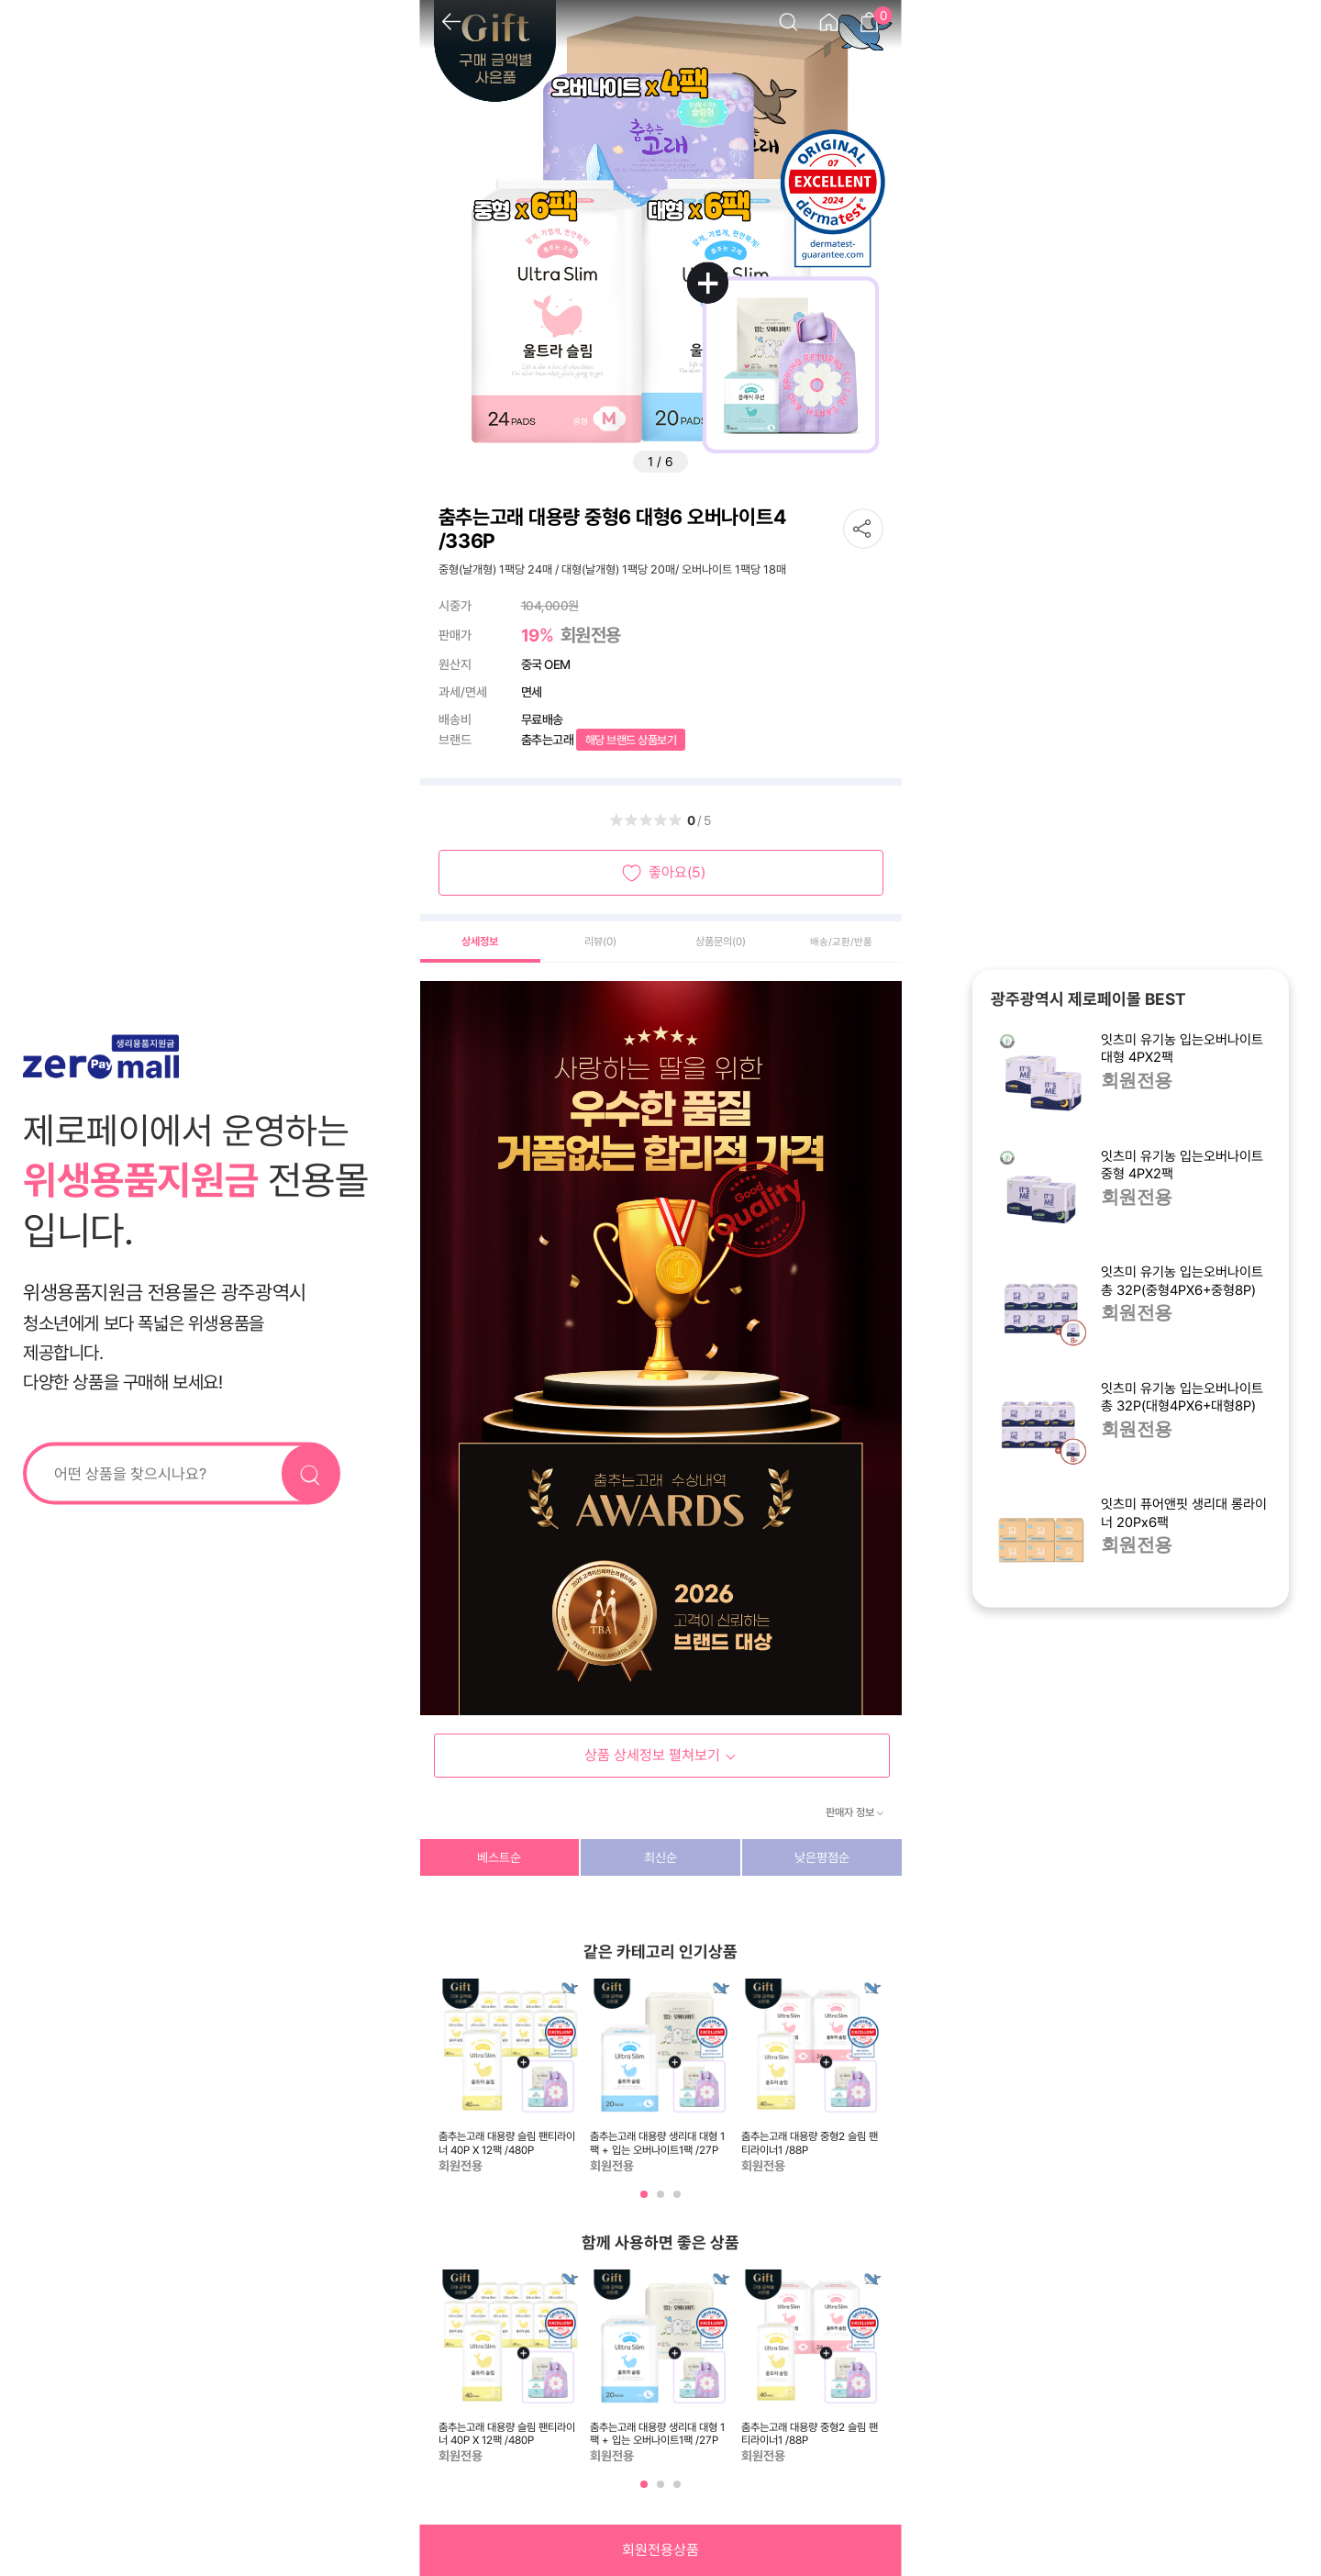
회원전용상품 (660, 2550)
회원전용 (1136, 1082)
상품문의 (720, 941)
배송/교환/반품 (841, 942)
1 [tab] (645, 2201)
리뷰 (600, 941)
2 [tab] (662, 2201)
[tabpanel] (509, 2077)
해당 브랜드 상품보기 (631, 740)
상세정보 (479, 941)
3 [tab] (678, 2201)
